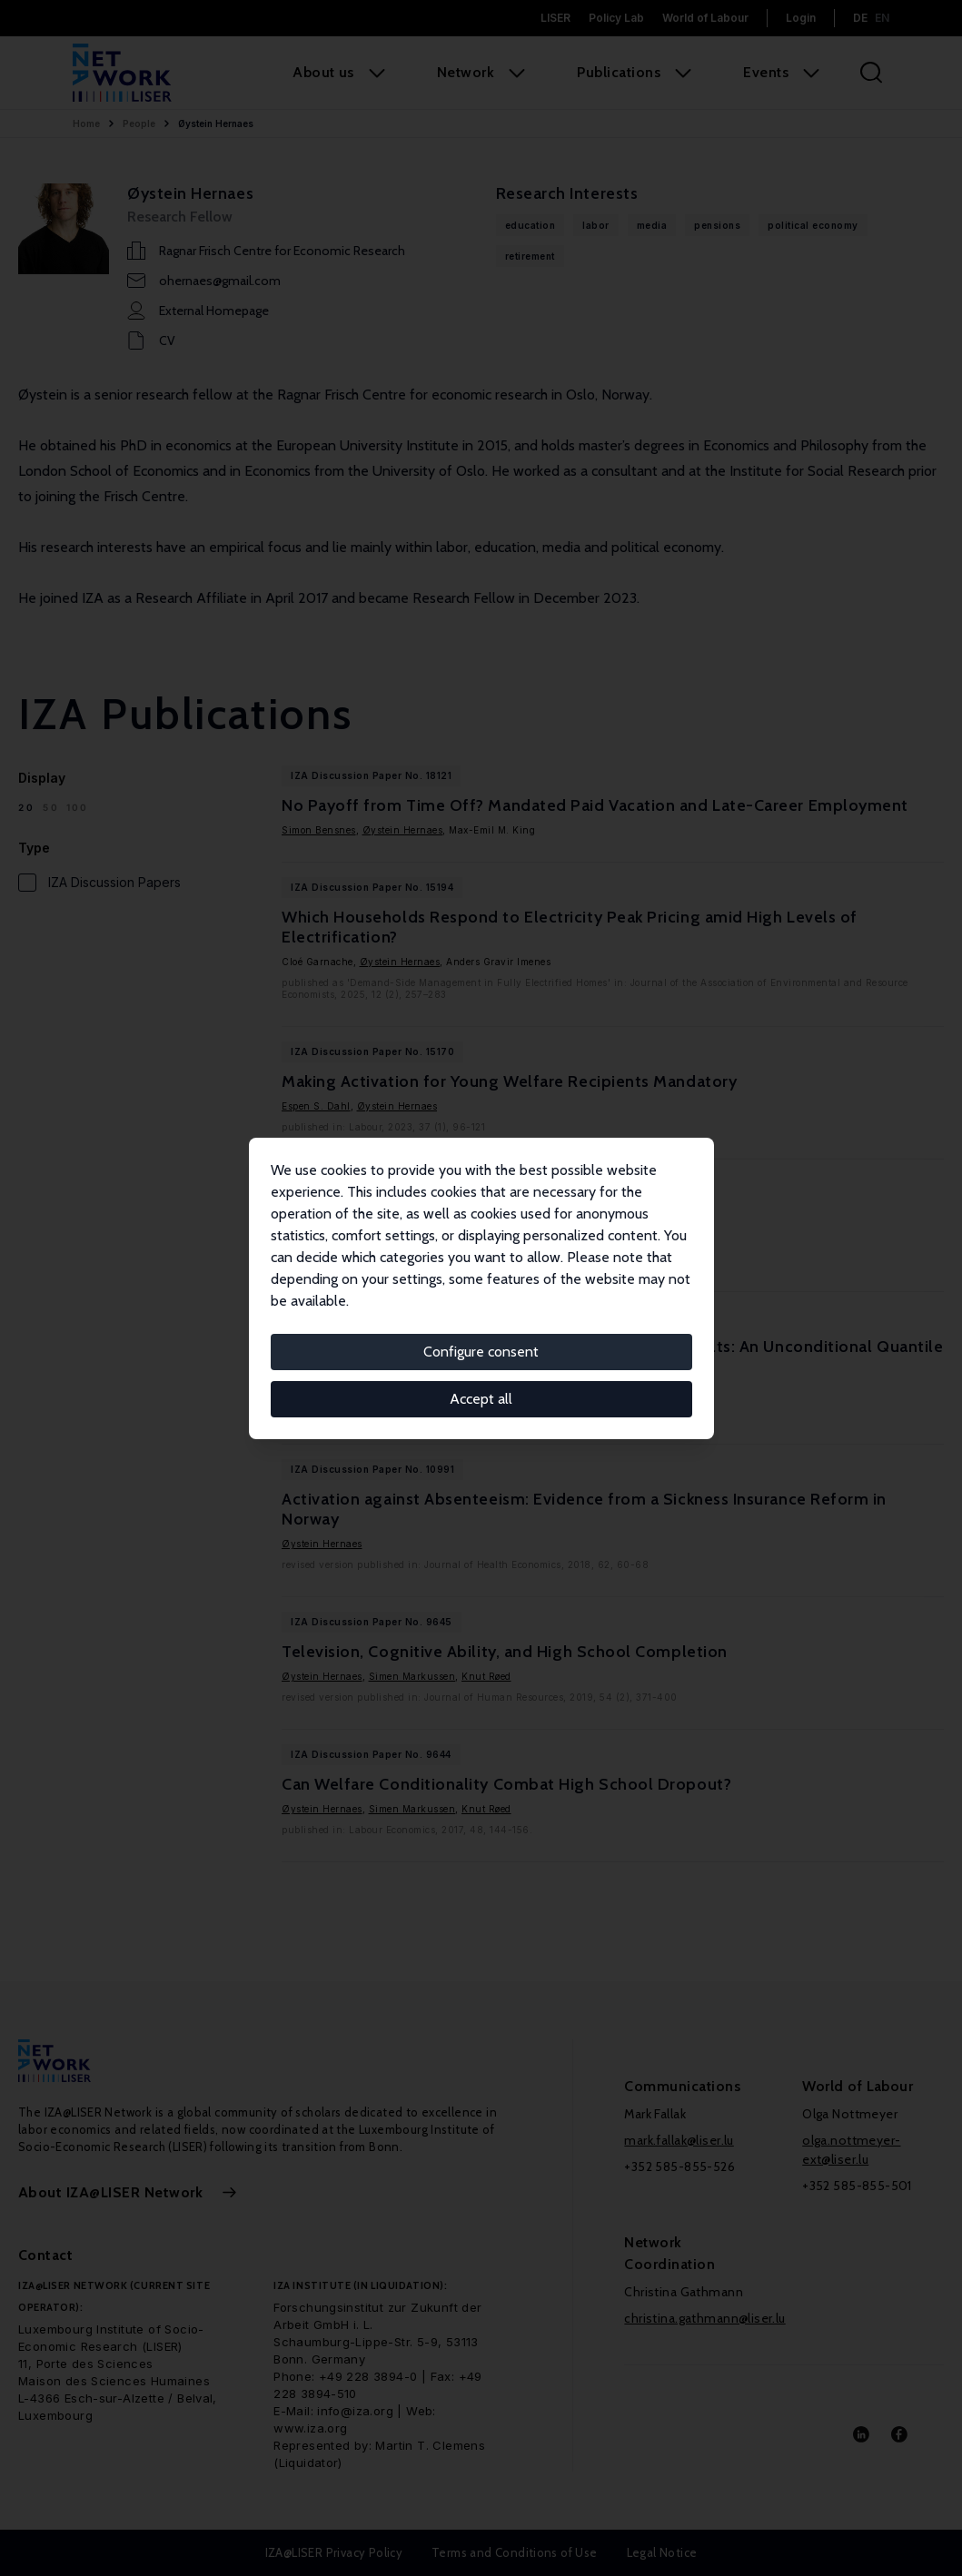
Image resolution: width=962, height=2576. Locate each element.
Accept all (481, 1398)
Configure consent (481, 1351)
